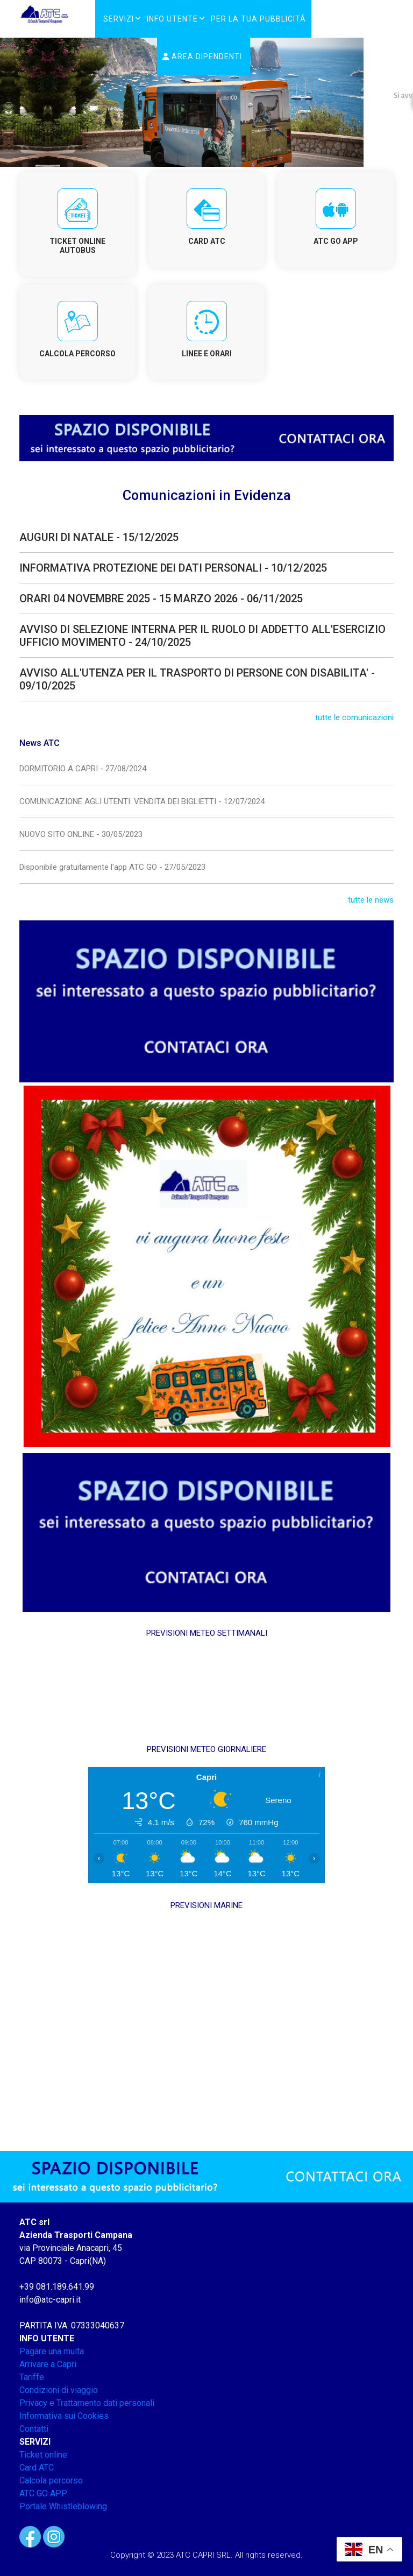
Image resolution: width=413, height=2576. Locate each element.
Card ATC (36, 2467)
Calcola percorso (51, 2480)
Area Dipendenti (202, 56)
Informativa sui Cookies (64, 2416)
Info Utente (172, 19)
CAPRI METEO (206, 1691)
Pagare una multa (51, 2351)
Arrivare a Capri (47, 2364)
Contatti (33, 2429)
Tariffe (31, 2377)
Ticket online (43, 2455)
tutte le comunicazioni (354, 717)
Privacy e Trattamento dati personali (86, 2403)
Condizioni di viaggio (58, 2390)
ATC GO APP (43, 2493)
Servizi (118, 19)
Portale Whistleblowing (63, 2506)
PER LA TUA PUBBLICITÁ (258, 19)
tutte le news (371, 900)
